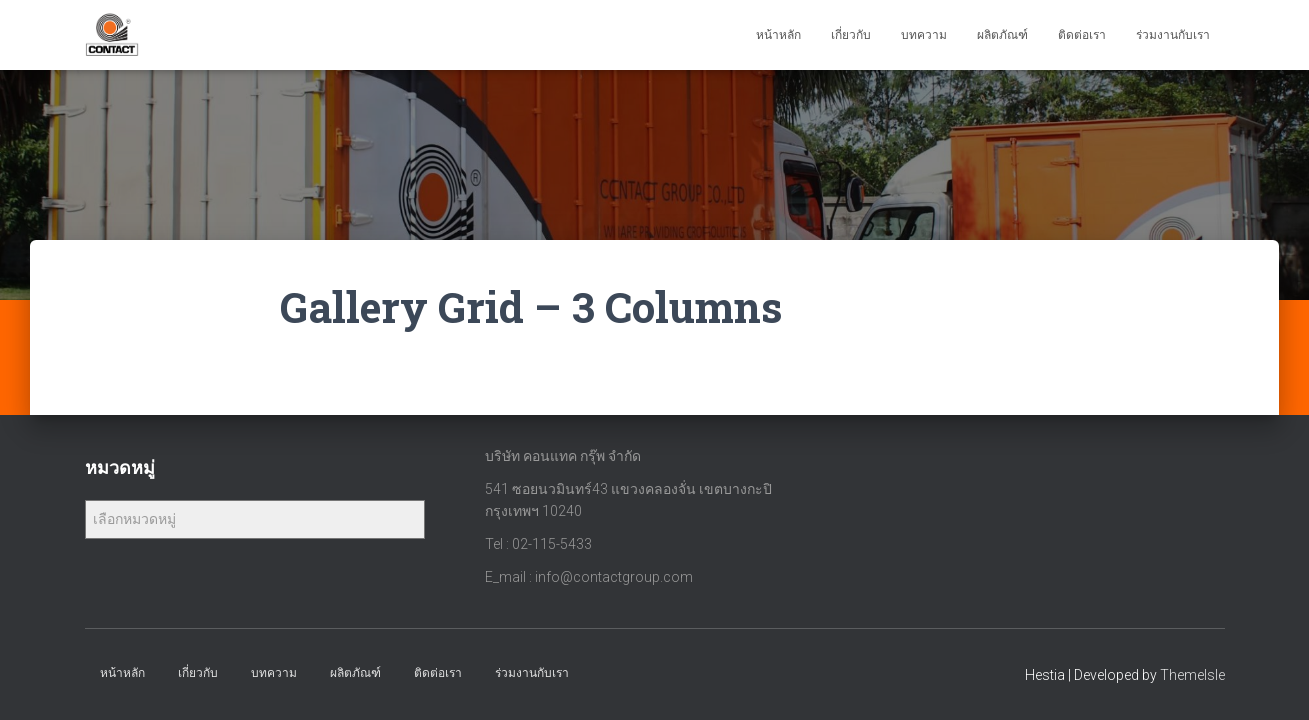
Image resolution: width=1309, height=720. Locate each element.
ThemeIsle (1192, 675)
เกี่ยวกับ (851, 35)
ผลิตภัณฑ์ (1002, 35)
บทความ (924, 35)
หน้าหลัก (778, 35)
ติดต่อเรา (1082, 35)
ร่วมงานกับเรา (1173, 35)
